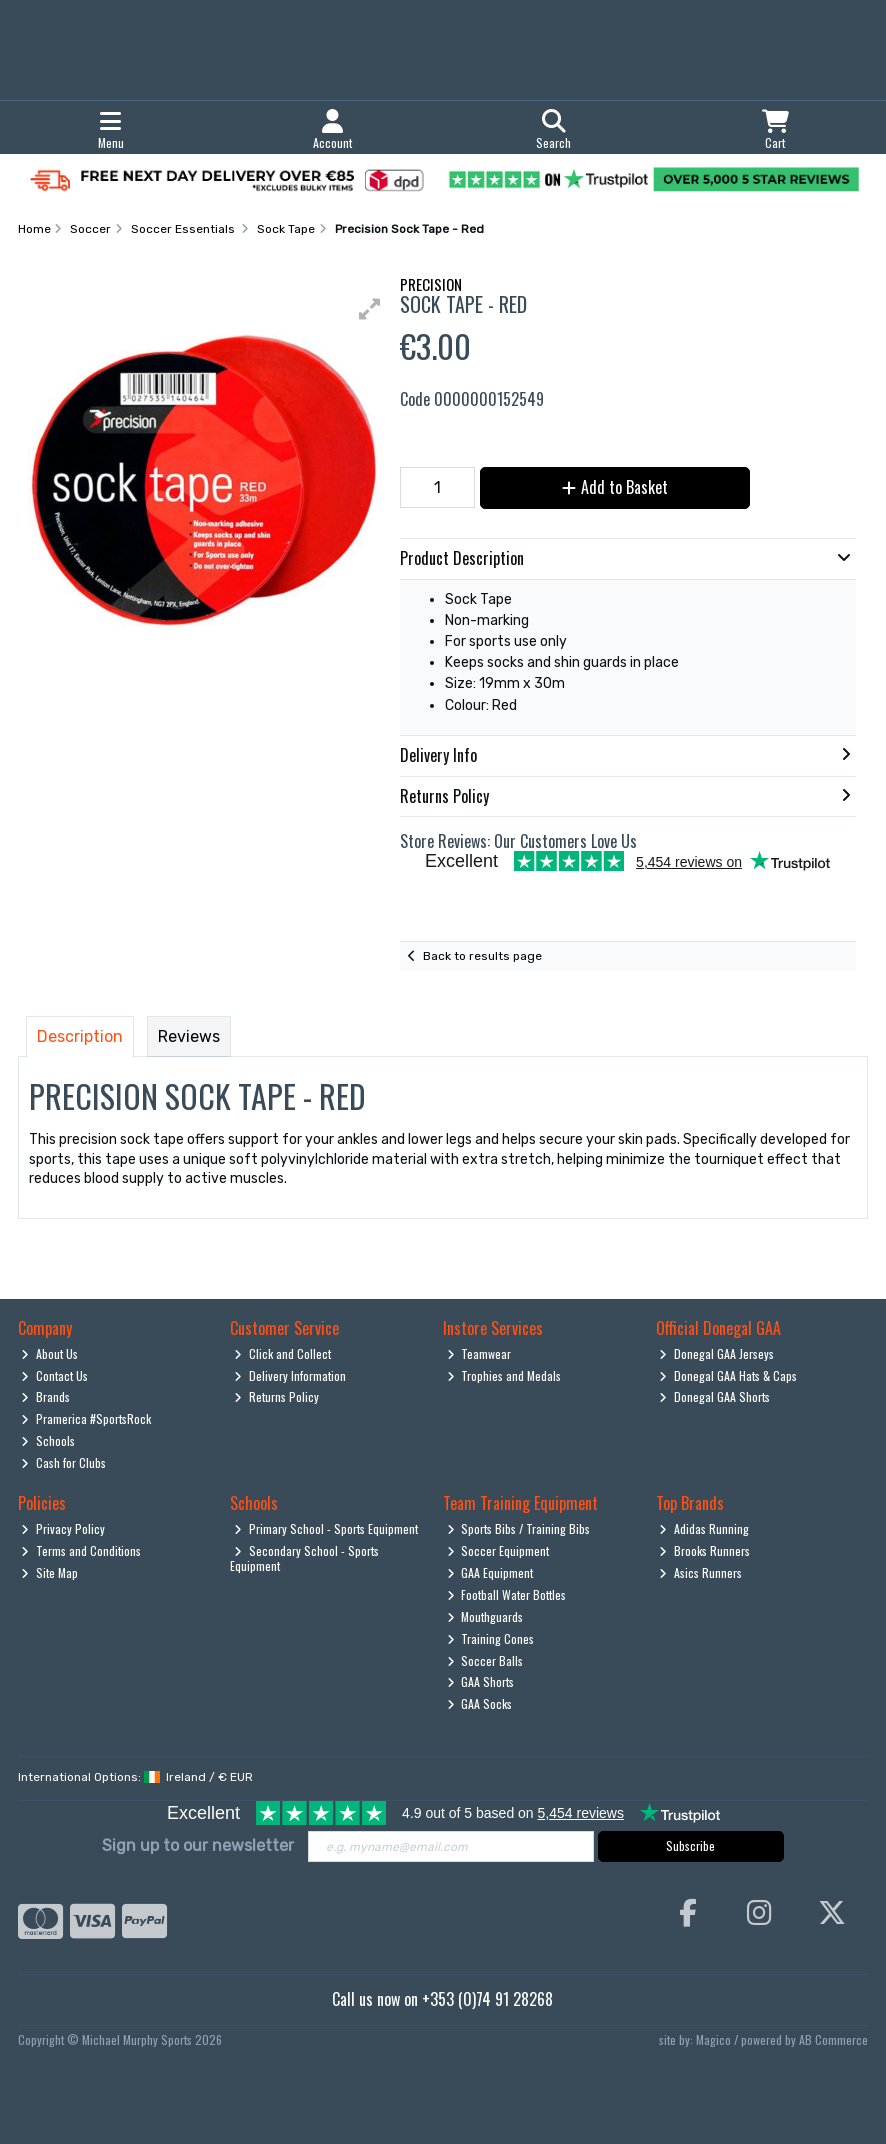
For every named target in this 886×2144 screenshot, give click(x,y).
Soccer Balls (485, 1660)
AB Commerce (833, 2039)
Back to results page (482, 956)
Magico (713, 2039)
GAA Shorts (481, 1681)
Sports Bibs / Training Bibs (519, 1528)
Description (80, 1036)
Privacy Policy (63, 1528)
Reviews (189, 1036)
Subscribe (690, 1845)
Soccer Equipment (498, 1550)
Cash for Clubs (63, 1462)
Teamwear (479, 1353)
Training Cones (491, 1638)
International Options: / (136, 1777)
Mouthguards (485, 1616)
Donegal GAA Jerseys (716, 1353)
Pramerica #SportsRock (86, 1418)
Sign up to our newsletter (198, 1845)
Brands (45, 1396)
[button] (370, 309)
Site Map (49, 1572)
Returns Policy (276, 1396)
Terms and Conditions (81, 1550)
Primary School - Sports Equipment (326, 1528)
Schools (48, 1440)
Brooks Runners (704, 1550)
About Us (49, 1353)
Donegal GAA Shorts (714, 1396)
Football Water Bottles (507, 1594)
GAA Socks (480, 1703)
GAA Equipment (490, 1572)
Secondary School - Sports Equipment (304, 1557)
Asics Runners (700, 1572)
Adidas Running (704, 1528)
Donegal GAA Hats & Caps (728, 1375)
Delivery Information (290, 1375)
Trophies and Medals (504, 1375)
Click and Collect (282, 1353)
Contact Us (54, 1375)
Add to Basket (615, 487)
